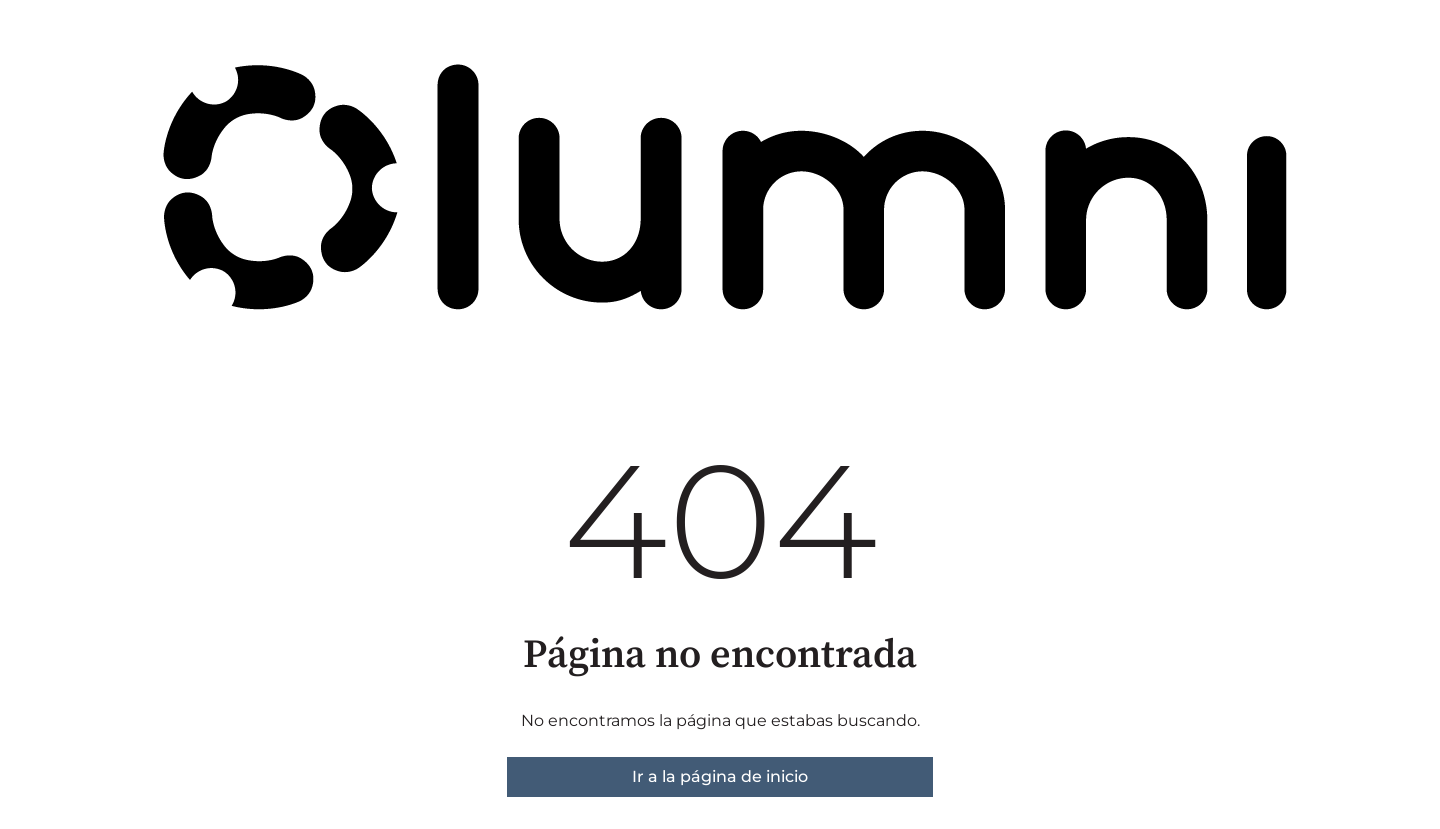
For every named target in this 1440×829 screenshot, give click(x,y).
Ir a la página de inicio (720, 776)
